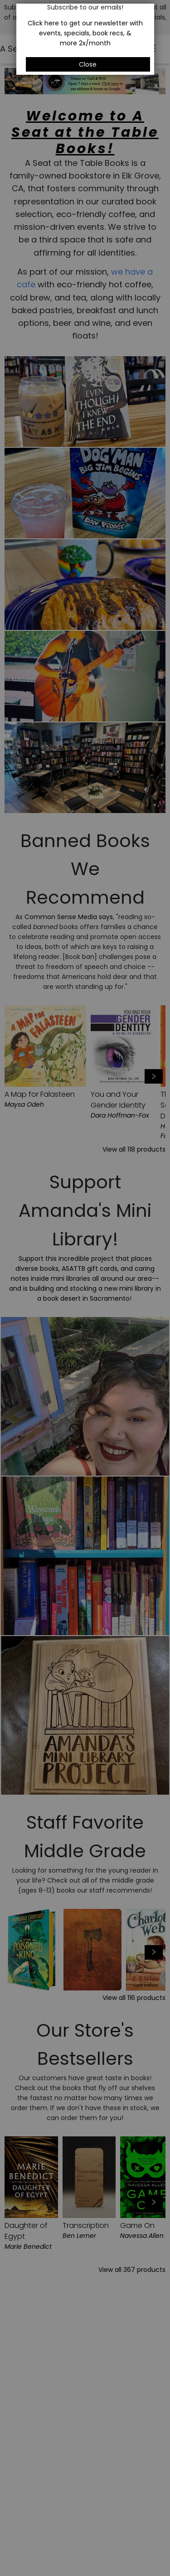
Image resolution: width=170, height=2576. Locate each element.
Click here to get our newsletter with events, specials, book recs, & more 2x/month (85, 33)
